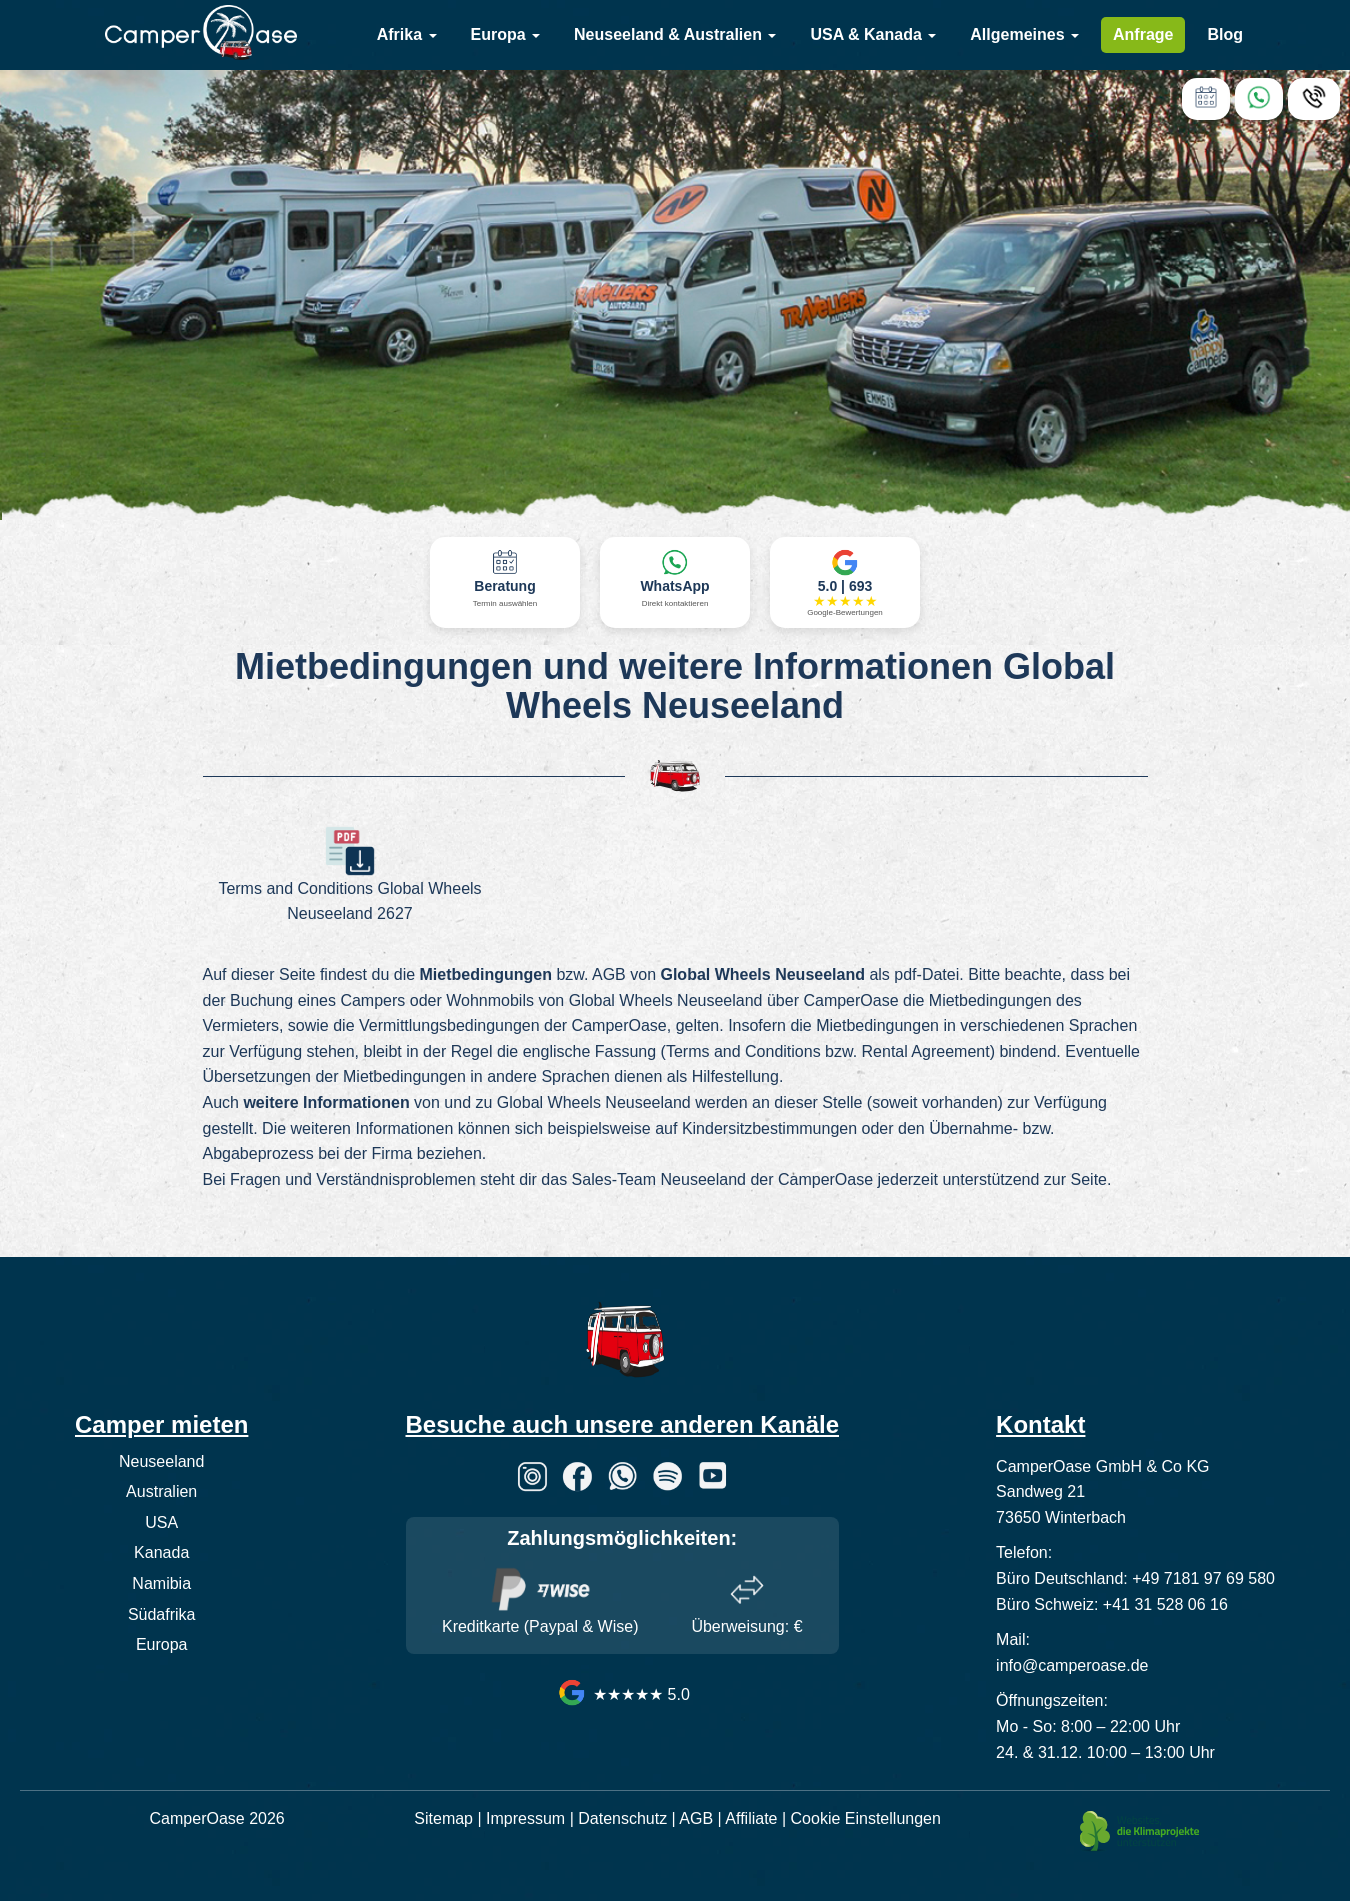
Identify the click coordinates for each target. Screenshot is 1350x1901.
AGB (696, 1818)
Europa (506, 34)
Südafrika (162, 1614)
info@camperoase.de (1072, 1665)
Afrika (407, 34)
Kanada (161, 1552)
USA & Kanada (873, 34)
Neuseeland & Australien (675, 34)
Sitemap (443, 1818)
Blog (1225, 34)
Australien (161, 1491)
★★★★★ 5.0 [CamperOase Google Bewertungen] (622, 1694)
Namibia (161, 1583)
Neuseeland (161, 1461)
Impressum (525, 1818)
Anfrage (1143, 34)
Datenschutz (622, 1818)
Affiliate (751, 1818)
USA (161, 1522)
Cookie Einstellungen (866, 1818)
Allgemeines (1024, 34)
